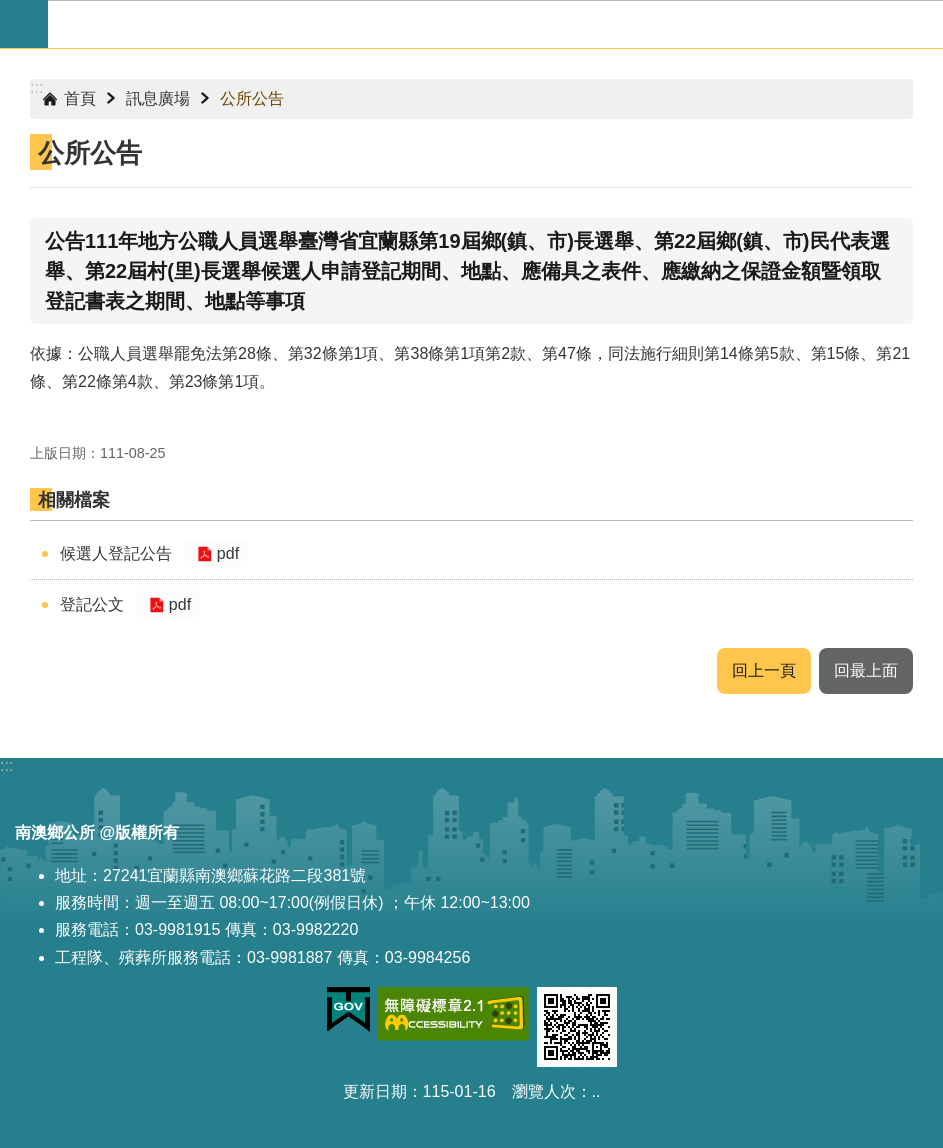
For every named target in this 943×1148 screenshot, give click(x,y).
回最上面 (866, 670)
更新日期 (375, 1091)
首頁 (80, 98)
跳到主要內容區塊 (10, 10)
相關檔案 (74, 500)
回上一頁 (764, 670)
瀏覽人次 (544, 1091)
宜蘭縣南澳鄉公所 (495, 24)
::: (36, 87)
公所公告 (252, 98)
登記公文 (92, 604)
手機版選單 (24, 24)
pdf (226, 553)
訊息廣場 (158, 98)
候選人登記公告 (116, 553)
